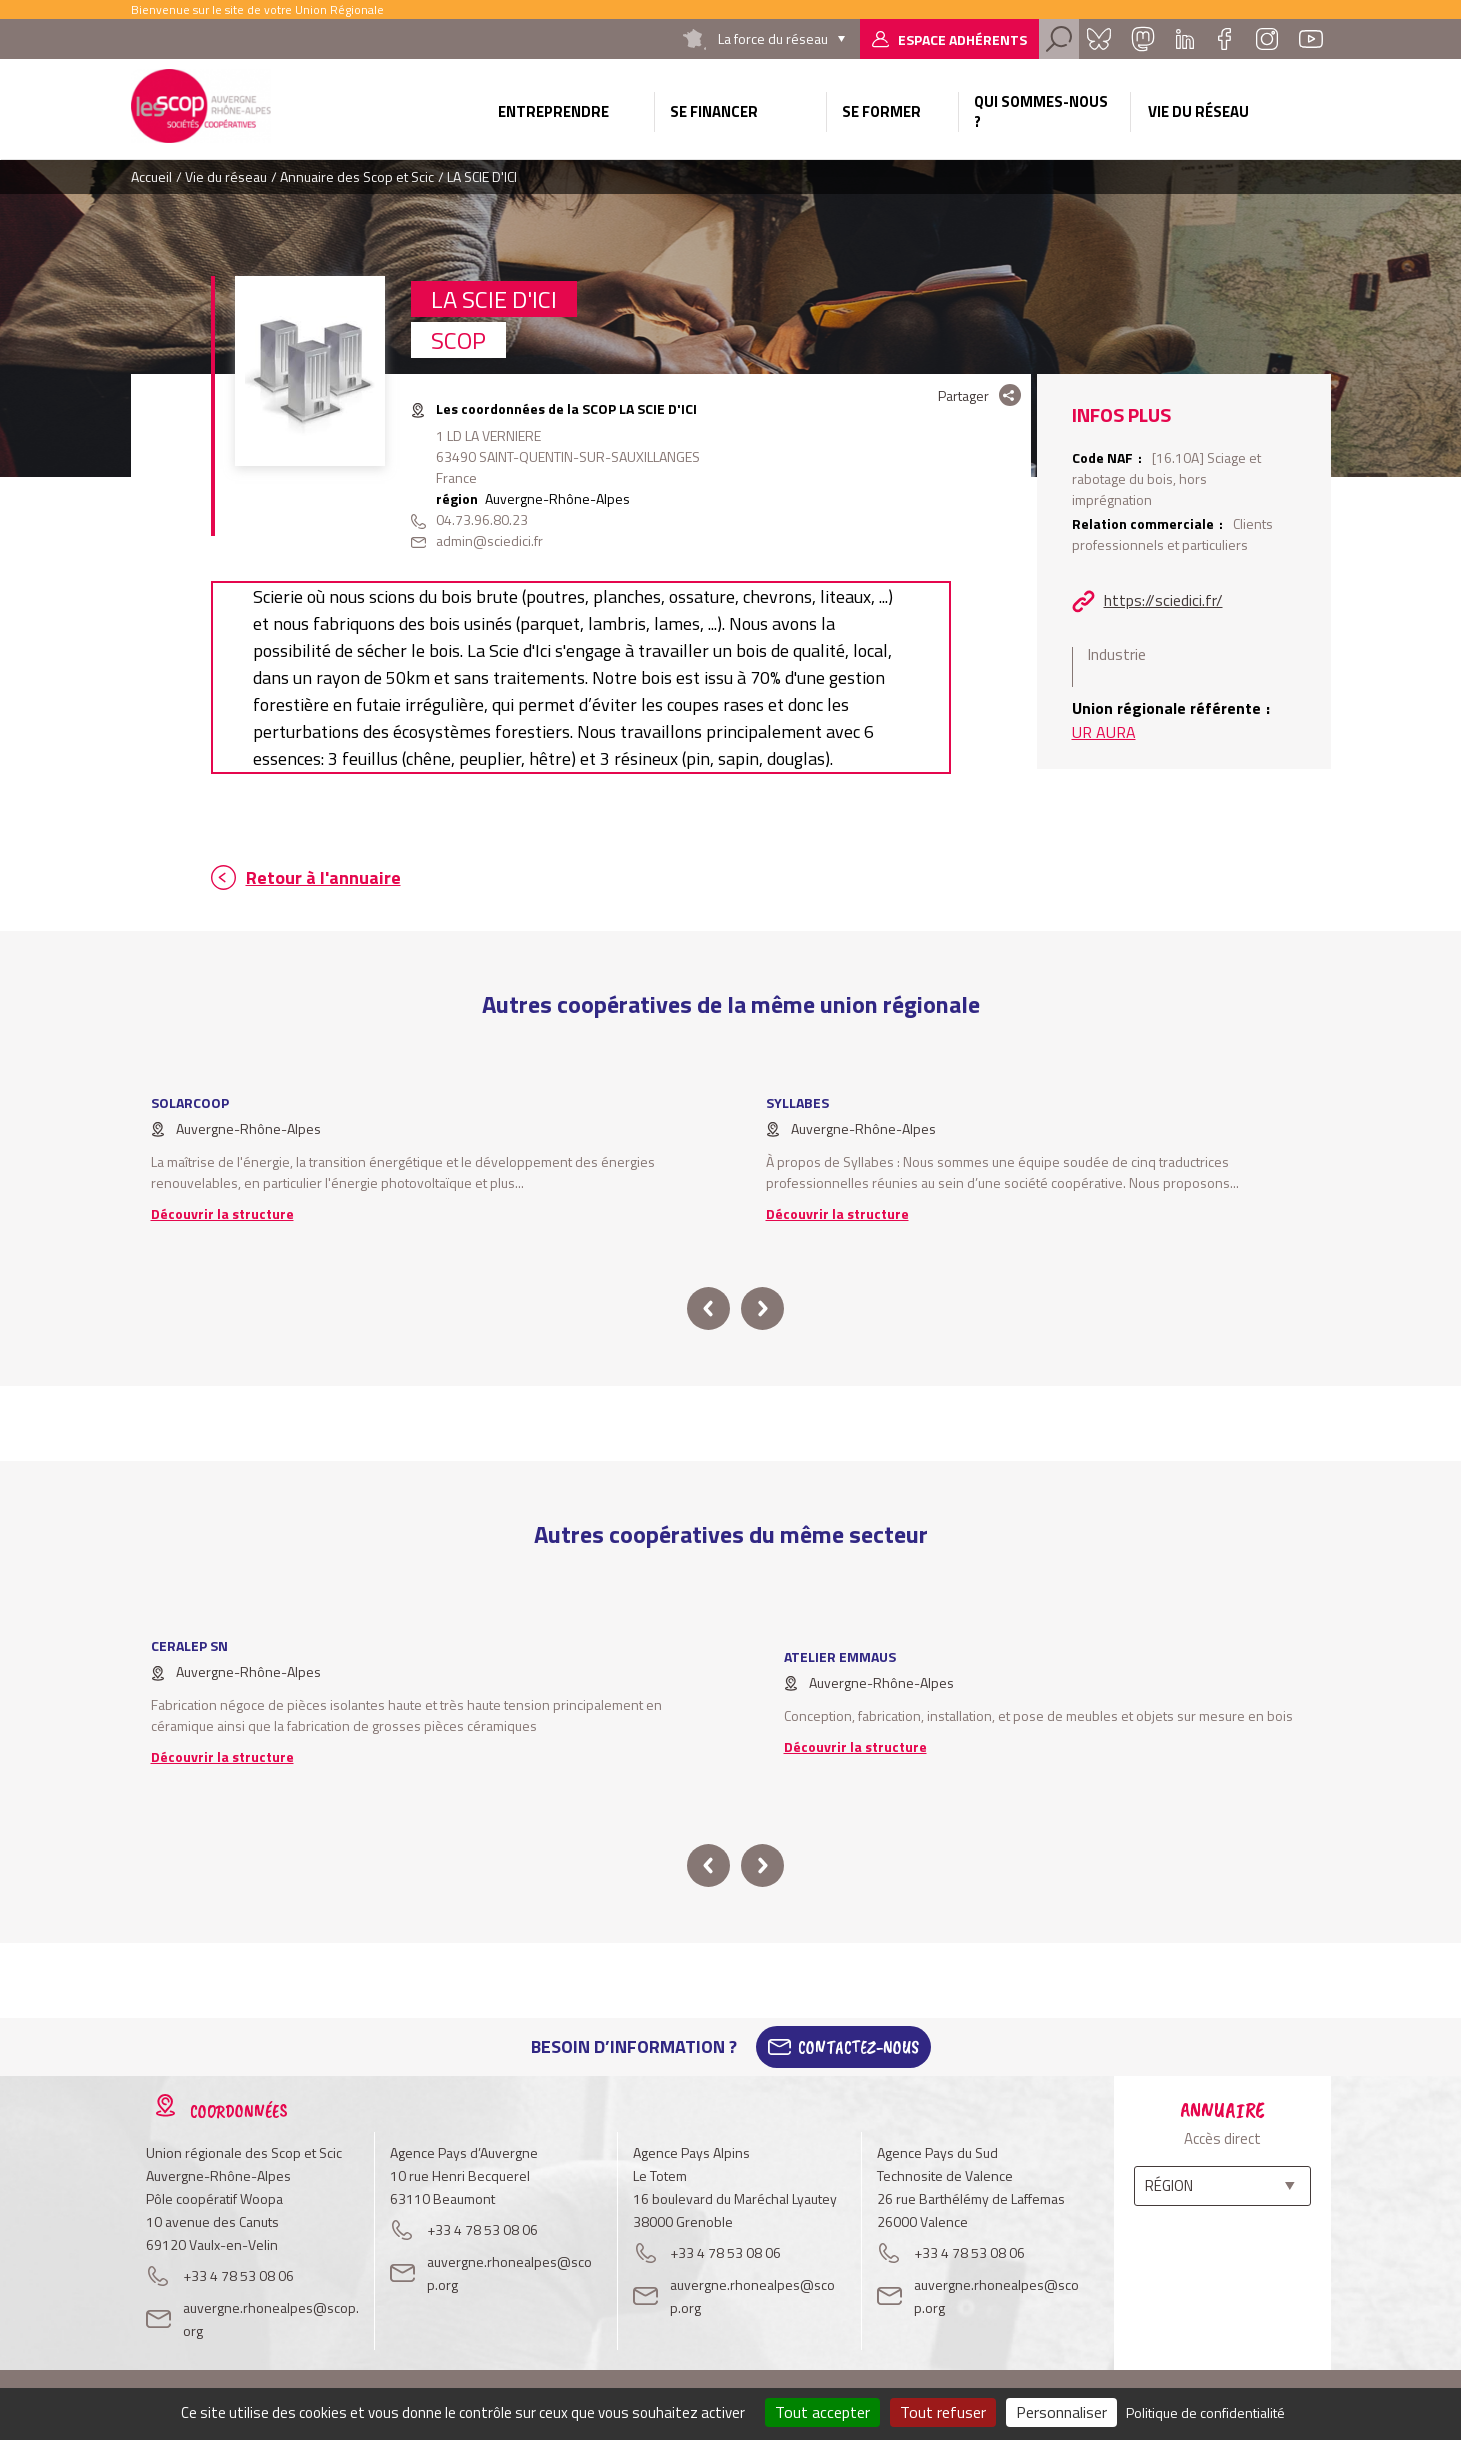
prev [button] (708, 1308)
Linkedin (1185, 39)
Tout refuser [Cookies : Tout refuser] (943, 2412)
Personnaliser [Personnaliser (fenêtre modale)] (1061, 2412)
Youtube (1311, 39)
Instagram (1267, 39)
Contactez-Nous (858, 2047)
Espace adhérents (962, 39)
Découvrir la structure (222, 1213)
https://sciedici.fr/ (1163, 600)
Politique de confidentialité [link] (1205, 2412)
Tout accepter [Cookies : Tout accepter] (822, 2412)
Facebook (1225, 39)
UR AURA (1104, 732)
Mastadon (1143, 39)
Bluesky (1099, 39)
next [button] (762, 1308)
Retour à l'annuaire (323, 877)
